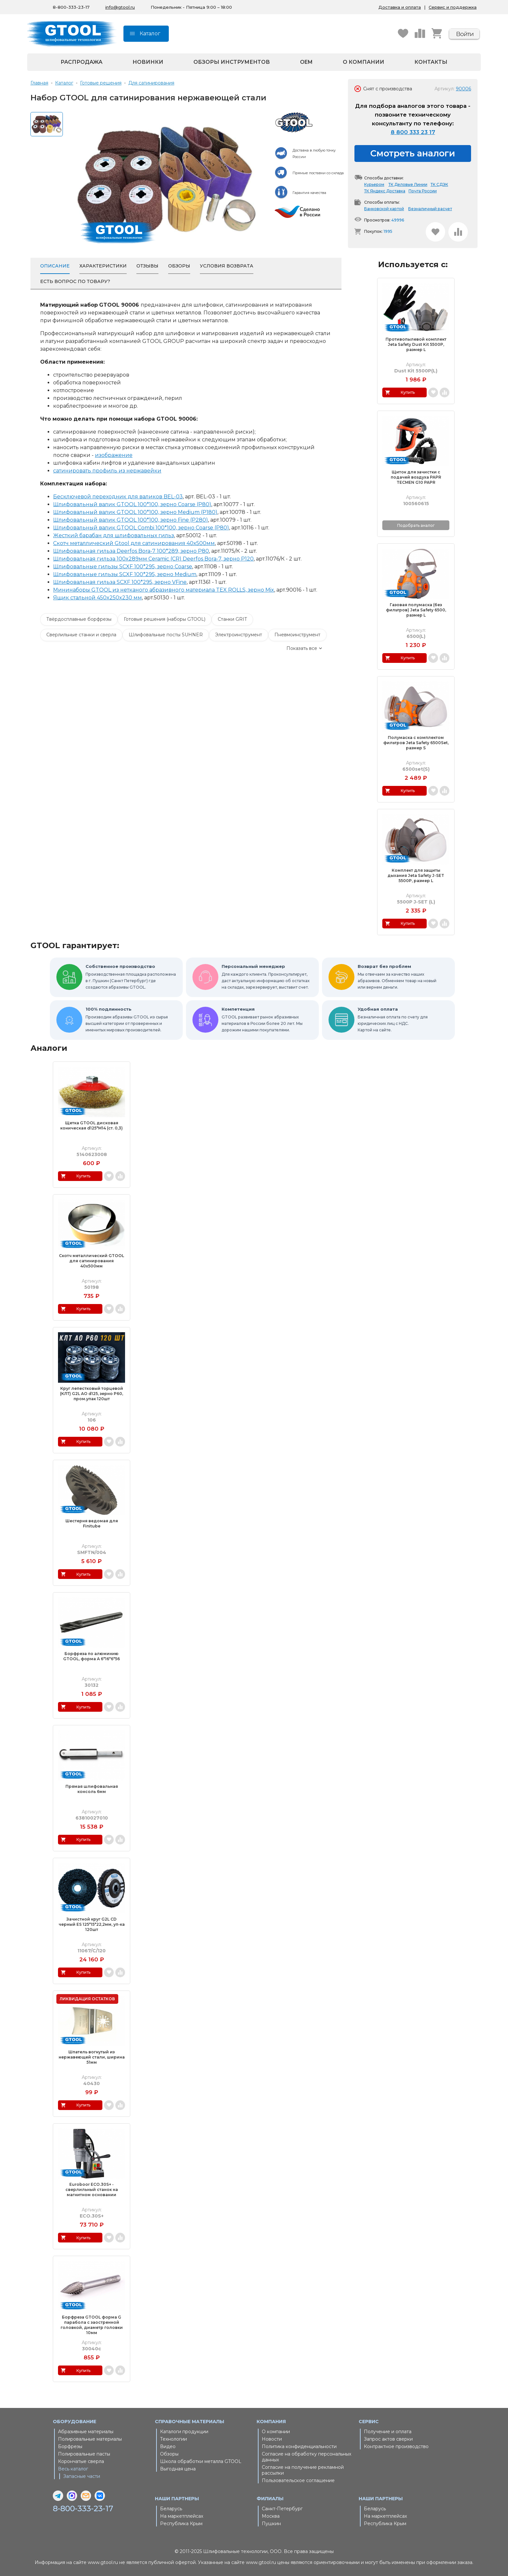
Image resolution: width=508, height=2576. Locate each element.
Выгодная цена (178, 2469)
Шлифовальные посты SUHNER (166, 635)
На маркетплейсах (181, 2516)
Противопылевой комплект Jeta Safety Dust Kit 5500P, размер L (416, 344)
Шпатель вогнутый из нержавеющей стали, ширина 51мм (92, 2057)
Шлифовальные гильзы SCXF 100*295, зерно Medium (124, 574)
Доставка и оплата (399, 7)
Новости (272, 2439)
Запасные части (81, 2476)
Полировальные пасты (84, 2454)
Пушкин (271, 2523)
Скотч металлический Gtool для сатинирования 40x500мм (134, 543)
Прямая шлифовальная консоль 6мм (91, 1789)
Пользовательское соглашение (298, 2480)
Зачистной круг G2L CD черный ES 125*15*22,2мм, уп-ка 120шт (92, 1924)
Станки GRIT (232, 619)
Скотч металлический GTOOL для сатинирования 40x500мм (91, 1260)
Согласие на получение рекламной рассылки (303, 2470)
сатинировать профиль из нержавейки (107, 471)
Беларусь (171, 2509)
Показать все (301, 648)
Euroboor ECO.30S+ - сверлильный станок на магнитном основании (91, 2189)
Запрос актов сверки (388, 2439)
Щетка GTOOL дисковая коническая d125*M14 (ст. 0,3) (91, 1125)
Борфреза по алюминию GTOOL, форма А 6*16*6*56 (91, 1656)
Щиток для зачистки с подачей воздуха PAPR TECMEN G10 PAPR (416, 477)
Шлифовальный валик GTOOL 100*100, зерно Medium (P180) (135, 512)
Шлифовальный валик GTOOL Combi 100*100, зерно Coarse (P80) (141, 528)
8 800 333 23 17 (413, 132)
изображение (114, 455)
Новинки (148, 62)
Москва (271, 2516)
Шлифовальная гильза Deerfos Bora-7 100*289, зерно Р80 (131, 551)
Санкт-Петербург (282, 2509)
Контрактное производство (396, 2446)
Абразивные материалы (85, 2431)
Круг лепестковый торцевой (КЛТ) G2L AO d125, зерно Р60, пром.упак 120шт (91, 1393)
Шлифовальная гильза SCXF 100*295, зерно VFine (120, 582)
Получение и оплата (387, 2431)
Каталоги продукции (184, 2431)
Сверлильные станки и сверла (81, 635)
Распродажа (81, 62)
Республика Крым (181, 2523)
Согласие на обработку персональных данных (306, 2457)
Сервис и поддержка (453, 7)
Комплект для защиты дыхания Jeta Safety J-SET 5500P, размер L (415, 875)
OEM (306, 62)
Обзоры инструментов (231, 62)
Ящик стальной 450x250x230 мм (97, 598)
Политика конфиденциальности (299, 2446)
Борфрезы (70, 2446)
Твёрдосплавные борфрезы (78, 619)
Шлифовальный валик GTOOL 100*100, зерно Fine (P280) (130, 520)
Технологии (173, 2439)
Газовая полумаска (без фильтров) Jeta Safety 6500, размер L (416, 610)
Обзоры (169, 2454)
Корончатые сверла (81, 2461)
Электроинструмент (238, 635)
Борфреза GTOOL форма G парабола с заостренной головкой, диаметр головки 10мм (92, 2325)
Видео (168, 2446)
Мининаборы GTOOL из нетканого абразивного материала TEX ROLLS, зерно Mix (163, 590)
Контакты (430, 62)
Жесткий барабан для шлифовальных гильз (113, 535)
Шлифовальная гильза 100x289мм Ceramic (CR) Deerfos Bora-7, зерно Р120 (153, 559)
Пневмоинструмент (297, 635)
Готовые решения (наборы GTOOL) (164, 619)
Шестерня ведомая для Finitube (91, 1523)
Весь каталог (73, 2469)
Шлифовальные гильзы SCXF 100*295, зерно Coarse (122, 566)
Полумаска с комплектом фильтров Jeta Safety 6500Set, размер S (416, 742)
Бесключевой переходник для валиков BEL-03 (118, 497)
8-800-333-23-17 (83, 2509)
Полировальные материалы (90, 2439)
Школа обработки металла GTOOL (200, 2461)
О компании (363, 62)
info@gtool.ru (120, 7)
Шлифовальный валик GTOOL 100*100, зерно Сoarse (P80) (132, 504)
